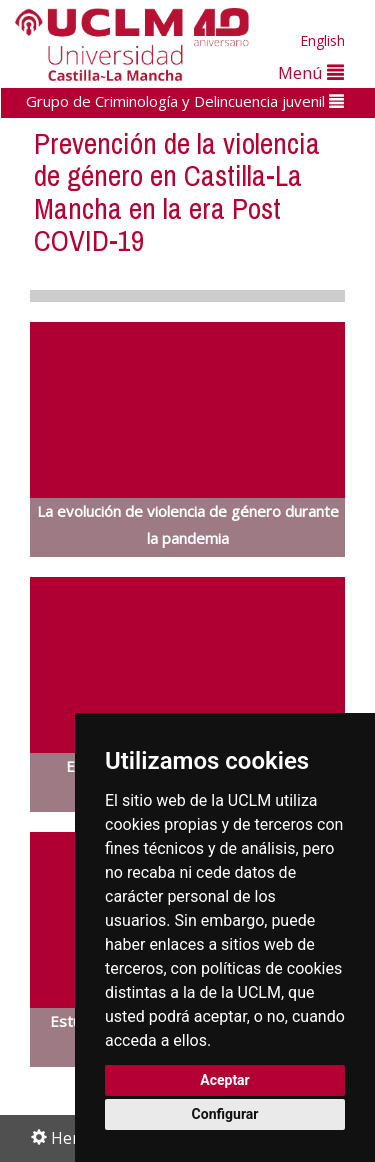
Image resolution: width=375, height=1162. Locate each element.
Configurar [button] (225, 1114)
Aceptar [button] (225, 1080)
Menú (311, 72)
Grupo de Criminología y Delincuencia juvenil (185, 101)
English (322, 40)
